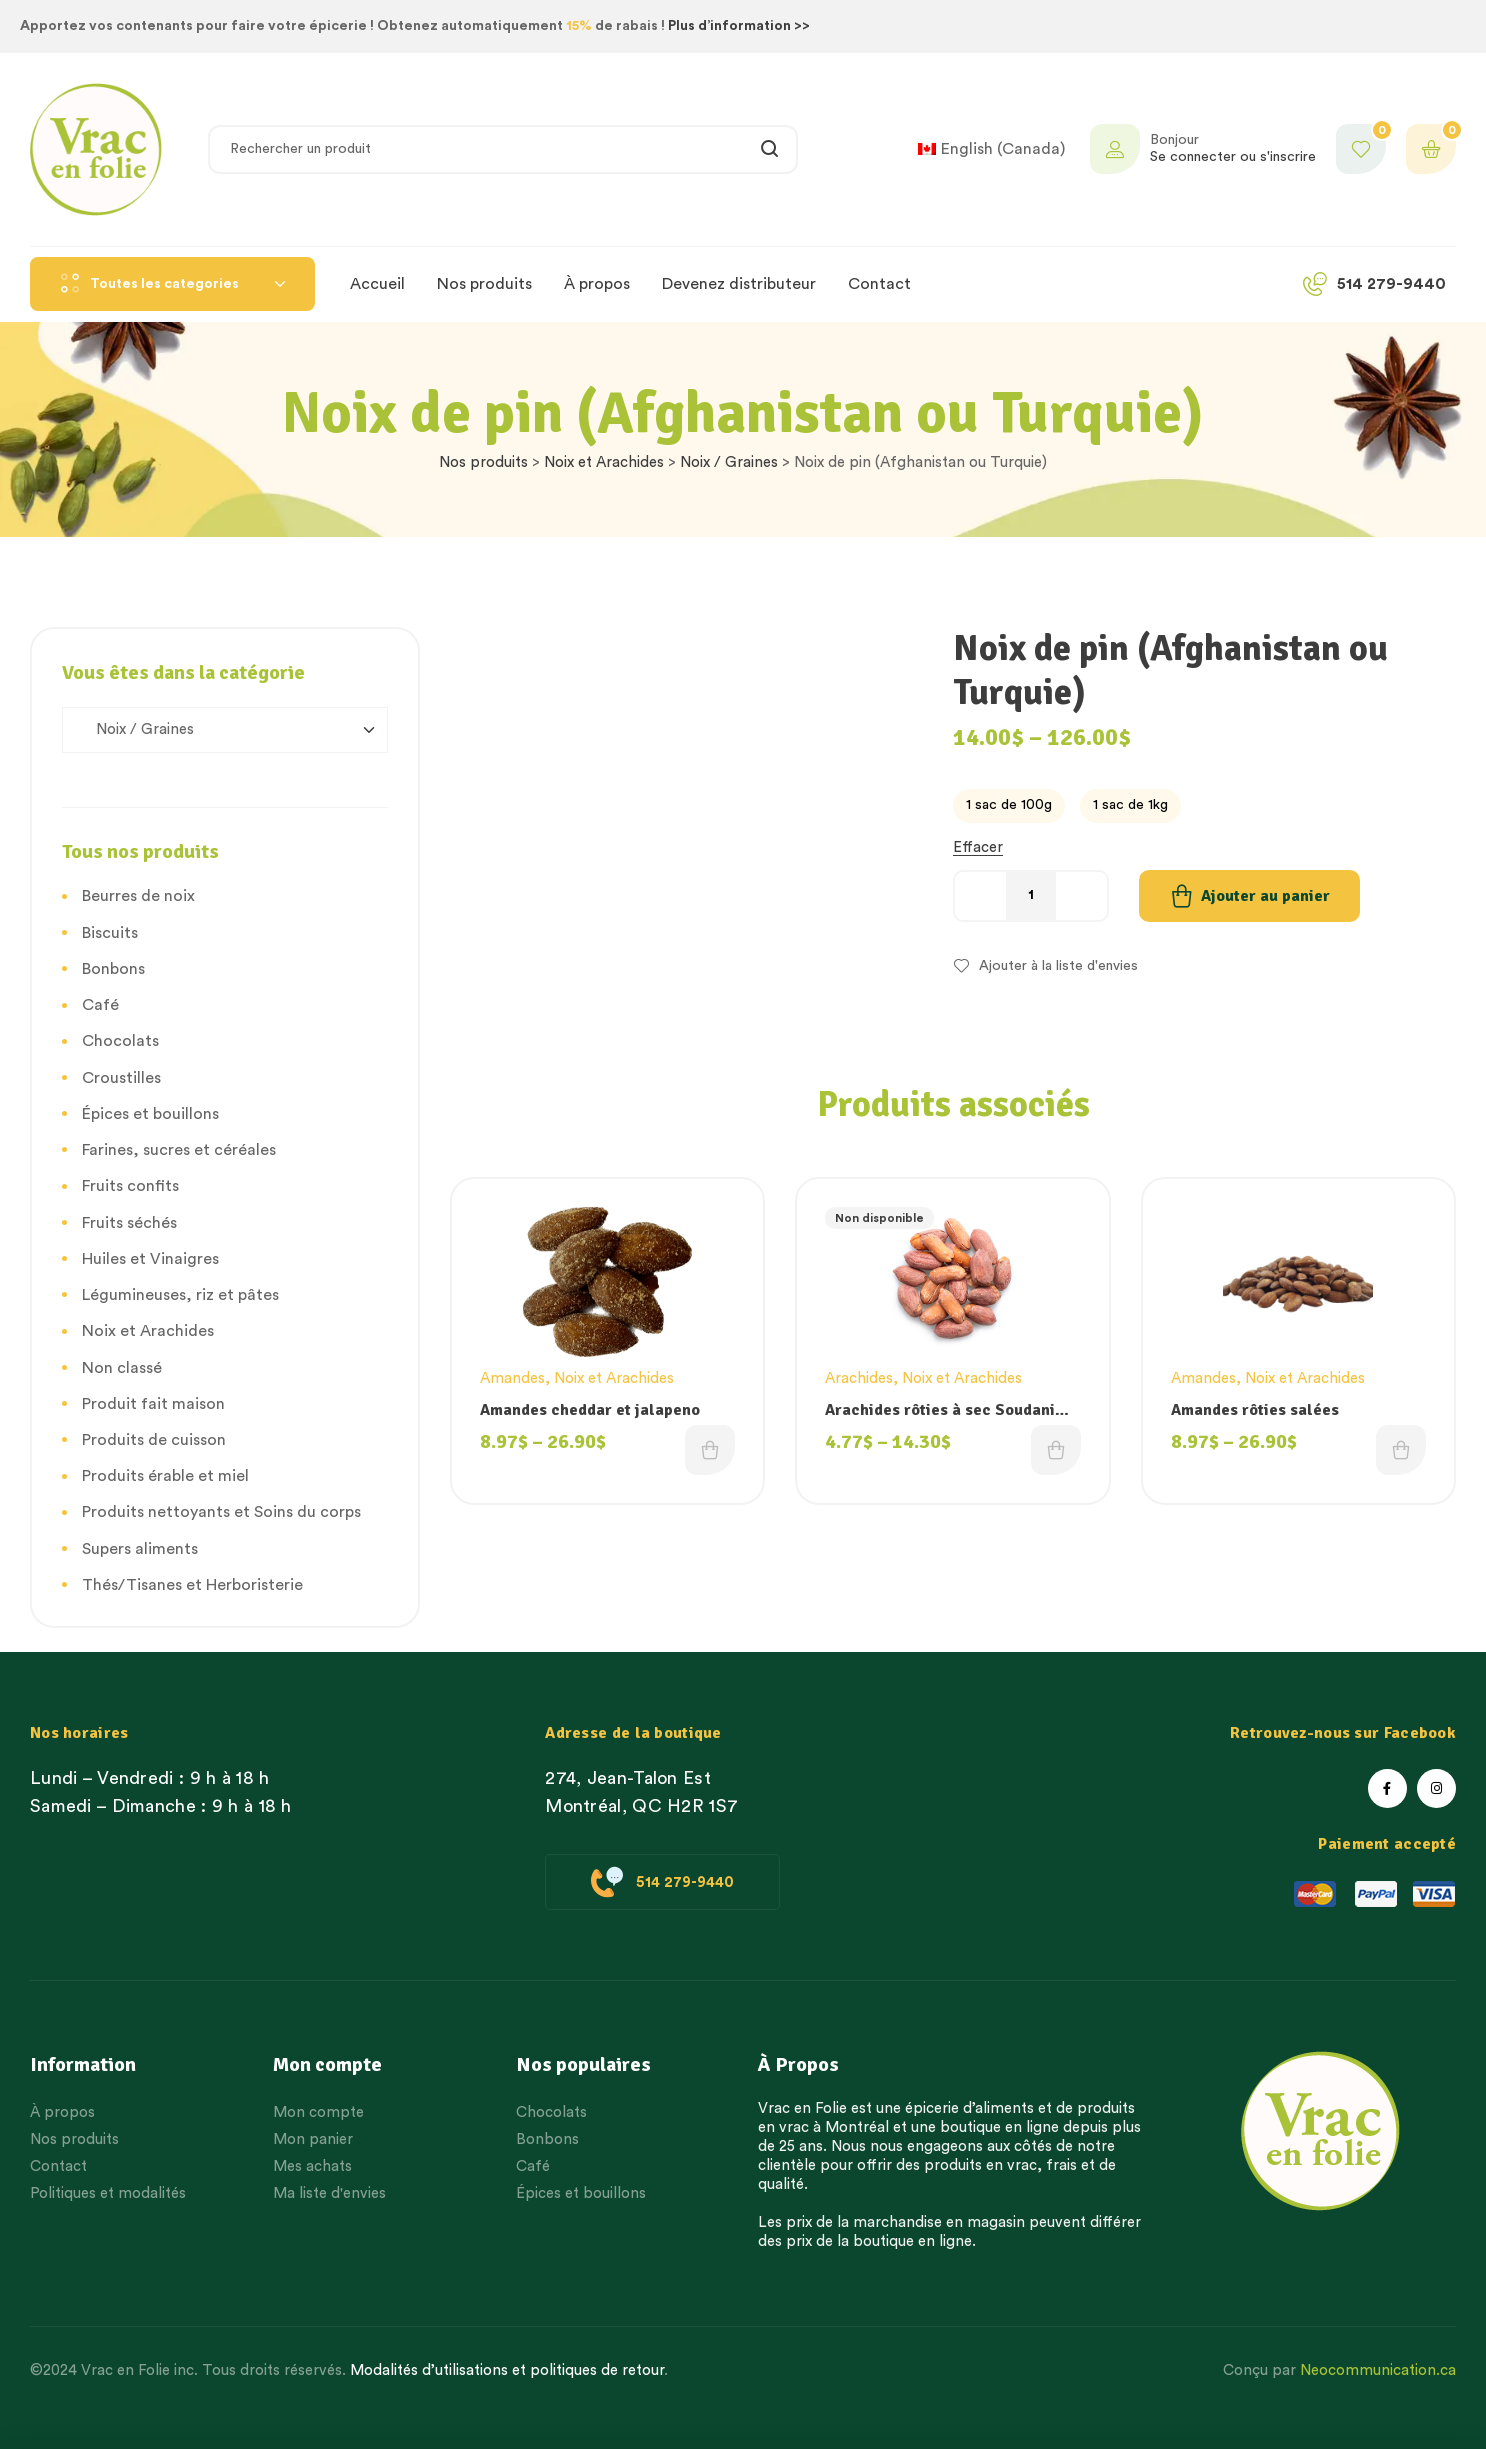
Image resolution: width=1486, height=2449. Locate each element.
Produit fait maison (153, 1404)
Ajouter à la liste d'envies (1058, 966)
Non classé (122, 1368)
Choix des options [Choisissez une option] (710, 1450)
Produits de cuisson (154, 1440)
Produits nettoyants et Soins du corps (221, 1512)
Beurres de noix (138, 896)
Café (100, 1005)
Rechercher (770, 149)
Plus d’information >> (739, 26)
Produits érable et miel (165, 1476)
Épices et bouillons (150, 1114)
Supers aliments (140, 1549)
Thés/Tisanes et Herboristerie (192, 1585)
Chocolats (120, 1041)
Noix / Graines (729, 462)
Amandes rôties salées (1255, 1410)
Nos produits (483, 462)
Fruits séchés (129, 1223)
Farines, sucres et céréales (179, 1150)
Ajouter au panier (1265, 896)
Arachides (859, 1378)
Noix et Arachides (604, 462)
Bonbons (113, 969)
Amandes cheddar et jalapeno (590, 1410)
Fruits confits (130, 1186)
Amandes (512, 1378)
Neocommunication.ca (1378, 2370)
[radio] (1009, 806)
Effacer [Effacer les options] (978, 847)
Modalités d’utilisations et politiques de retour (507, 2370)
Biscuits (110, 933)
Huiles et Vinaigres (150, 1259)
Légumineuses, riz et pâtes (180, 1295)
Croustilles (121, 1078)
